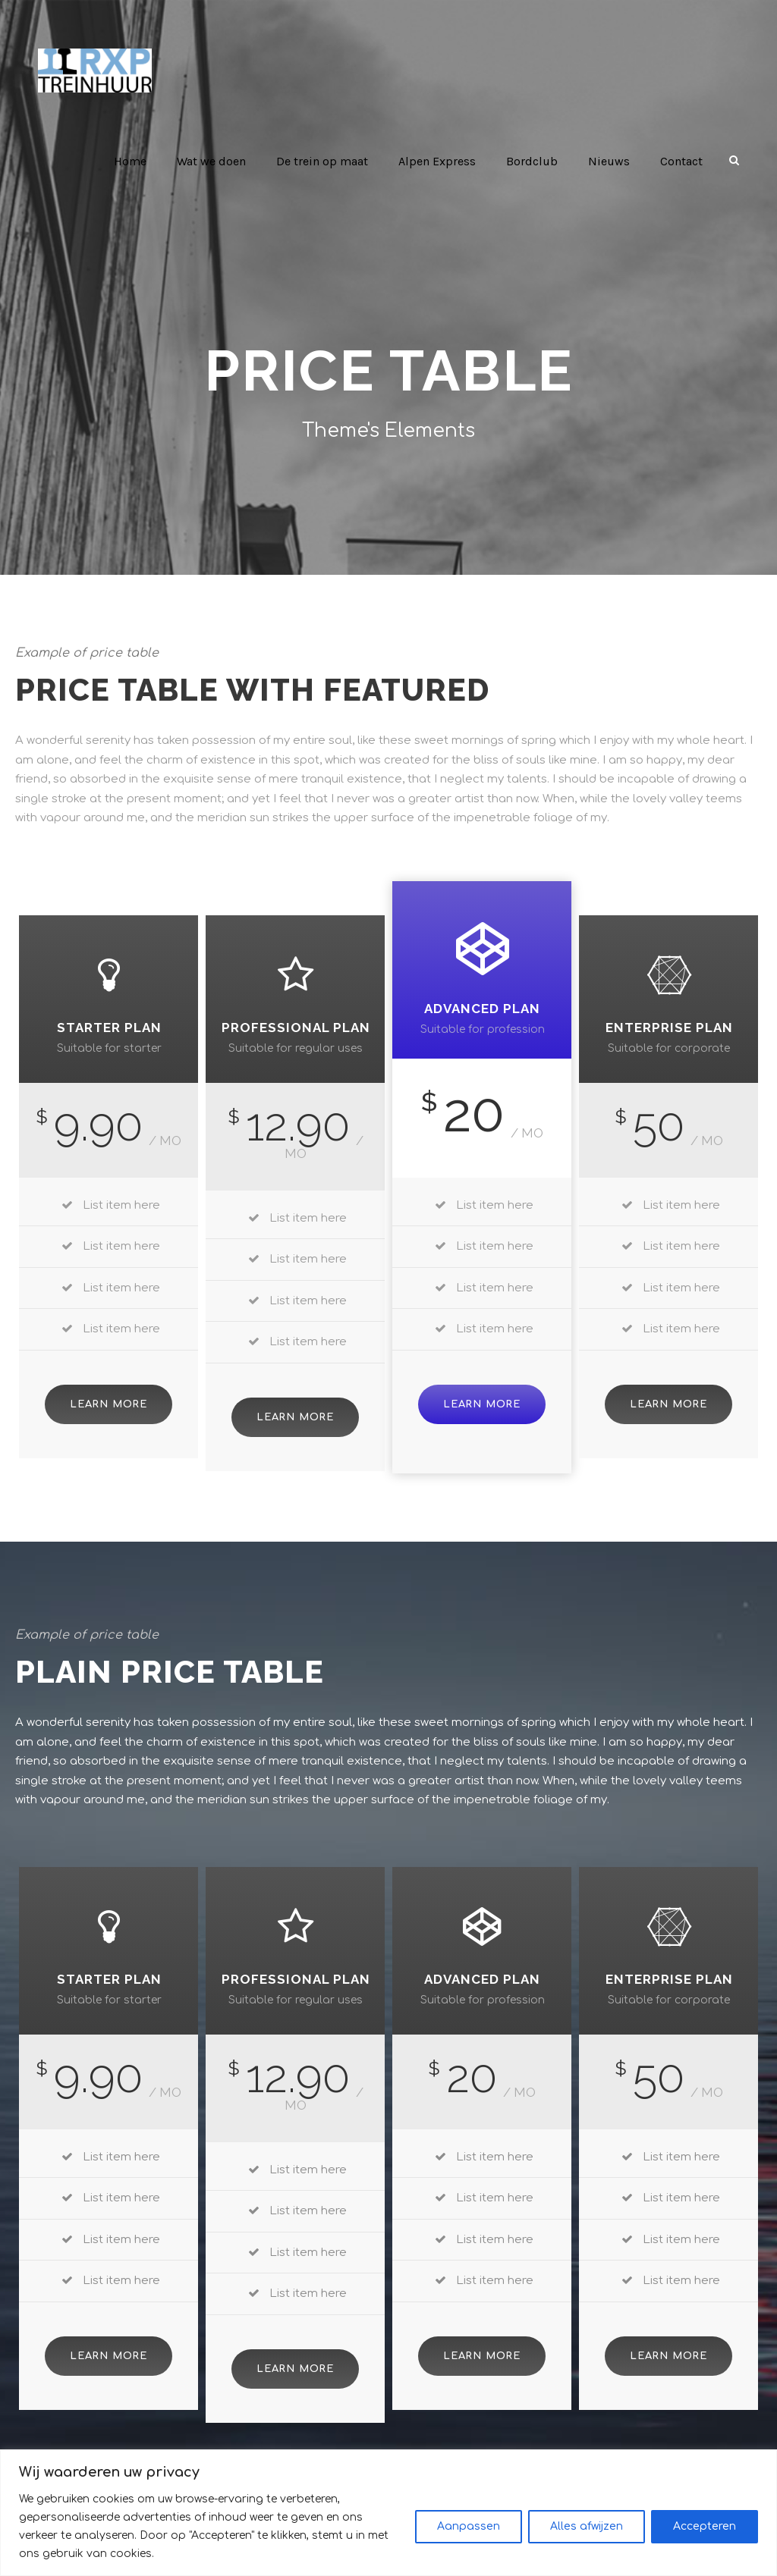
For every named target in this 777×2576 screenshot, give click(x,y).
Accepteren (704, 2535)
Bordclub (536, 161)
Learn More (108, 1384)
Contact (682, 161)
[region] (388, 2522)
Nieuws (610, 161)
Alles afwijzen (586, 2535)
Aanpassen (468, 2535)
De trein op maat (328, 161)
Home (136, 161)
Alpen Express (443, 161)
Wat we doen (218, 161)
